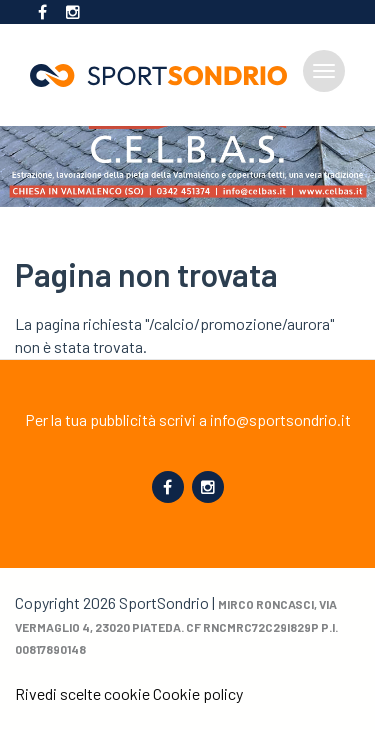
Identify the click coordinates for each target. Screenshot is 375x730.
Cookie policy (198, 693)
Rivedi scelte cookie (82, 693)
